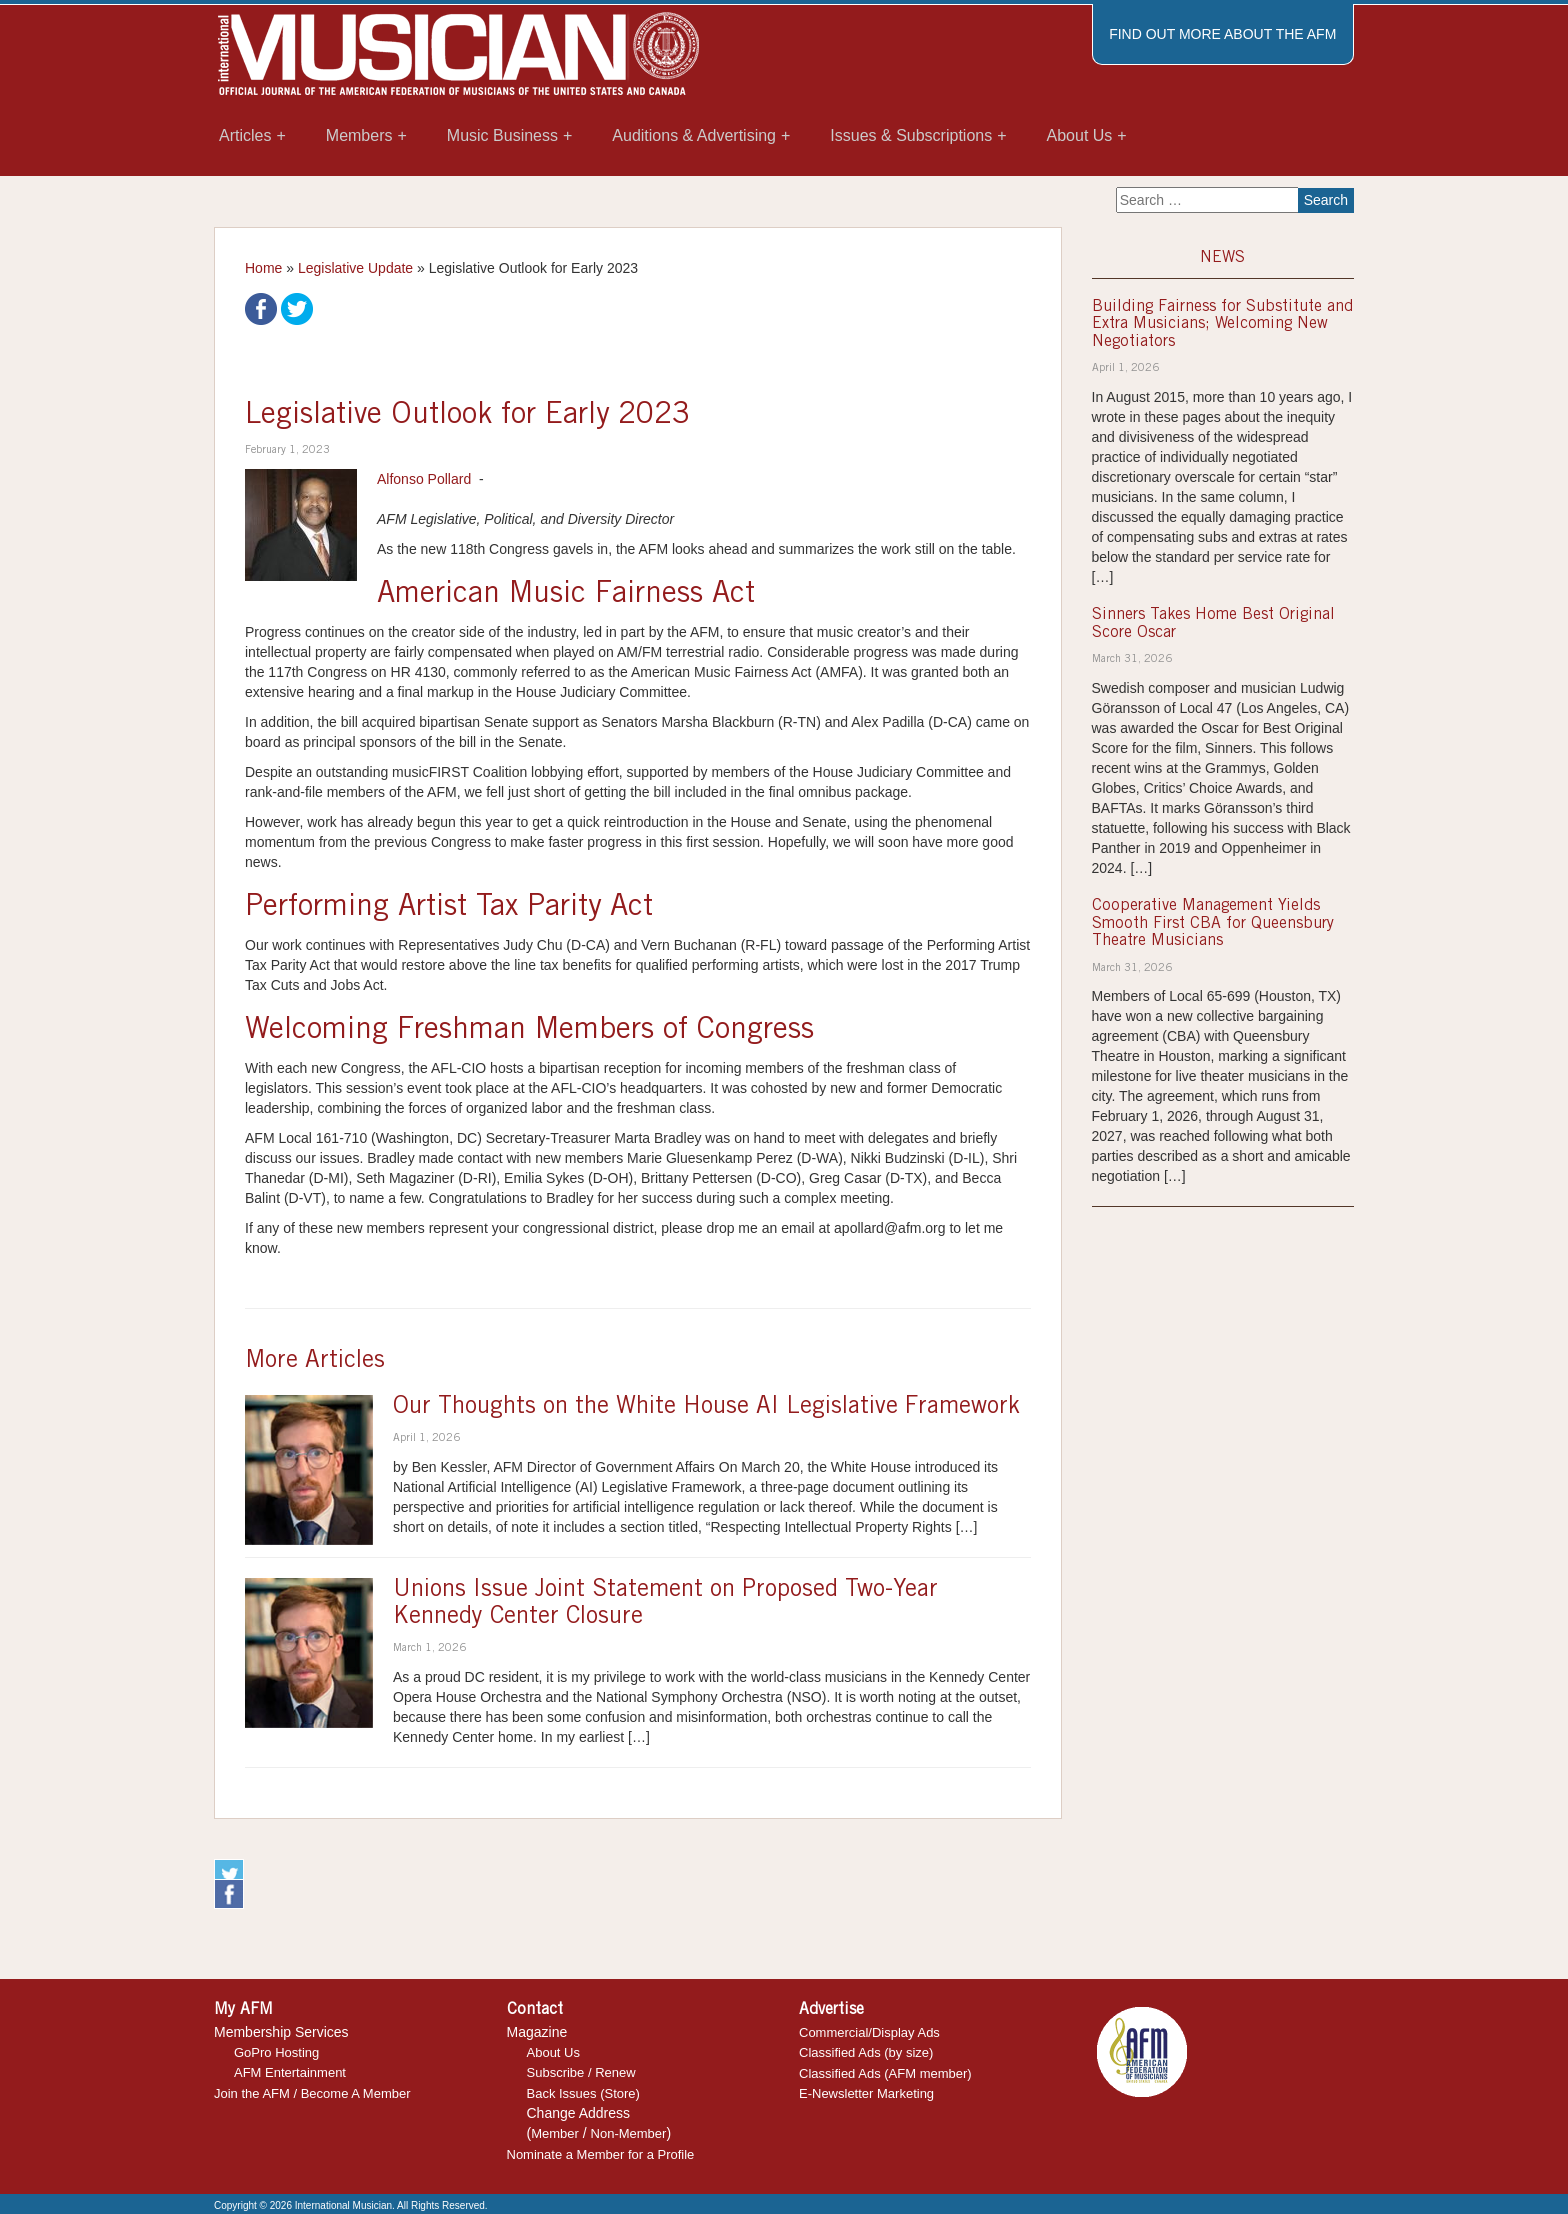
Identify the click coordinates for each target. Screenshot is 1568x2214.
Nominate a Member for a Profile (601, 2154)
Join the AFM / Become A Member (312, 2093)
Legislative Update (355, 268)
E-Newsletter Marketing (866, 2093)
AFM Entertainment (290, 2072)
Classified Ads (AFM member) (885, 2073)
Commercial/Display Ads (869, 2032)
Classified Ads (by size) (866, 2052)
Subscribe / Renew (581, 2072)
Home (263, 268)
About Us (553, 2052)
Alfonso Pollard (424, 479)
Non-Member (629, 2133)
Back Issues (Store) (583, 2093)
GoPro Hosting (276, 2052)
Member (555, 2133)
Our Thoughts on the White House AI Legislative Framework (706, 1408)
